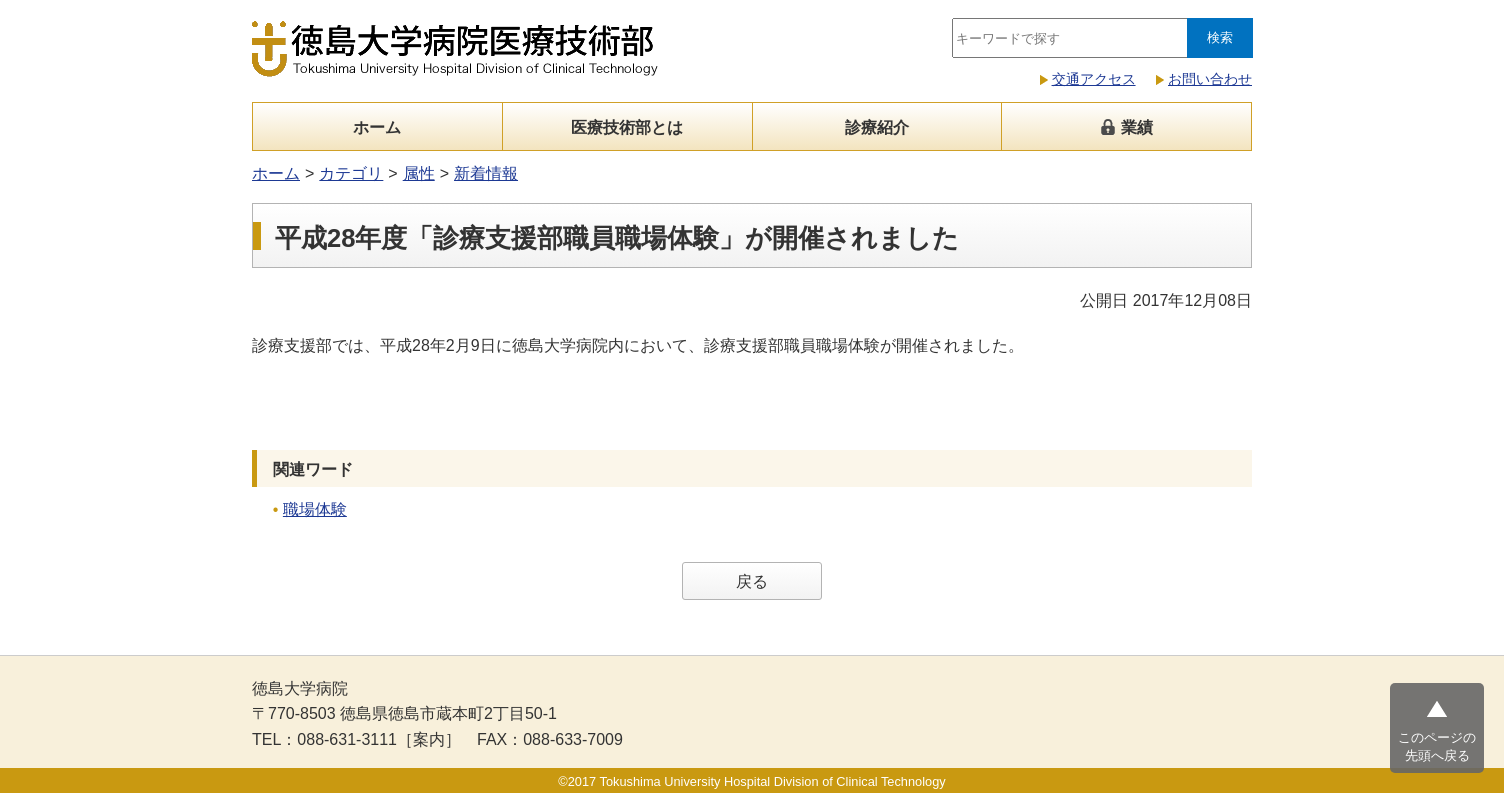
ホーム (377, 127)
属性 (419, 173)
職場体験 (315, 509)
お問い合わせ (1210, 79)
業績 (1126, 127)
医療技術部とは (627, 127)
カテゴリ (351, 173)
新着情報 (486, 173)
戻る (752, 581)
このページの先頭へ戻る (1437, 746)
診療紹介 (877, 127)
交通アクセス (1094, 79)
